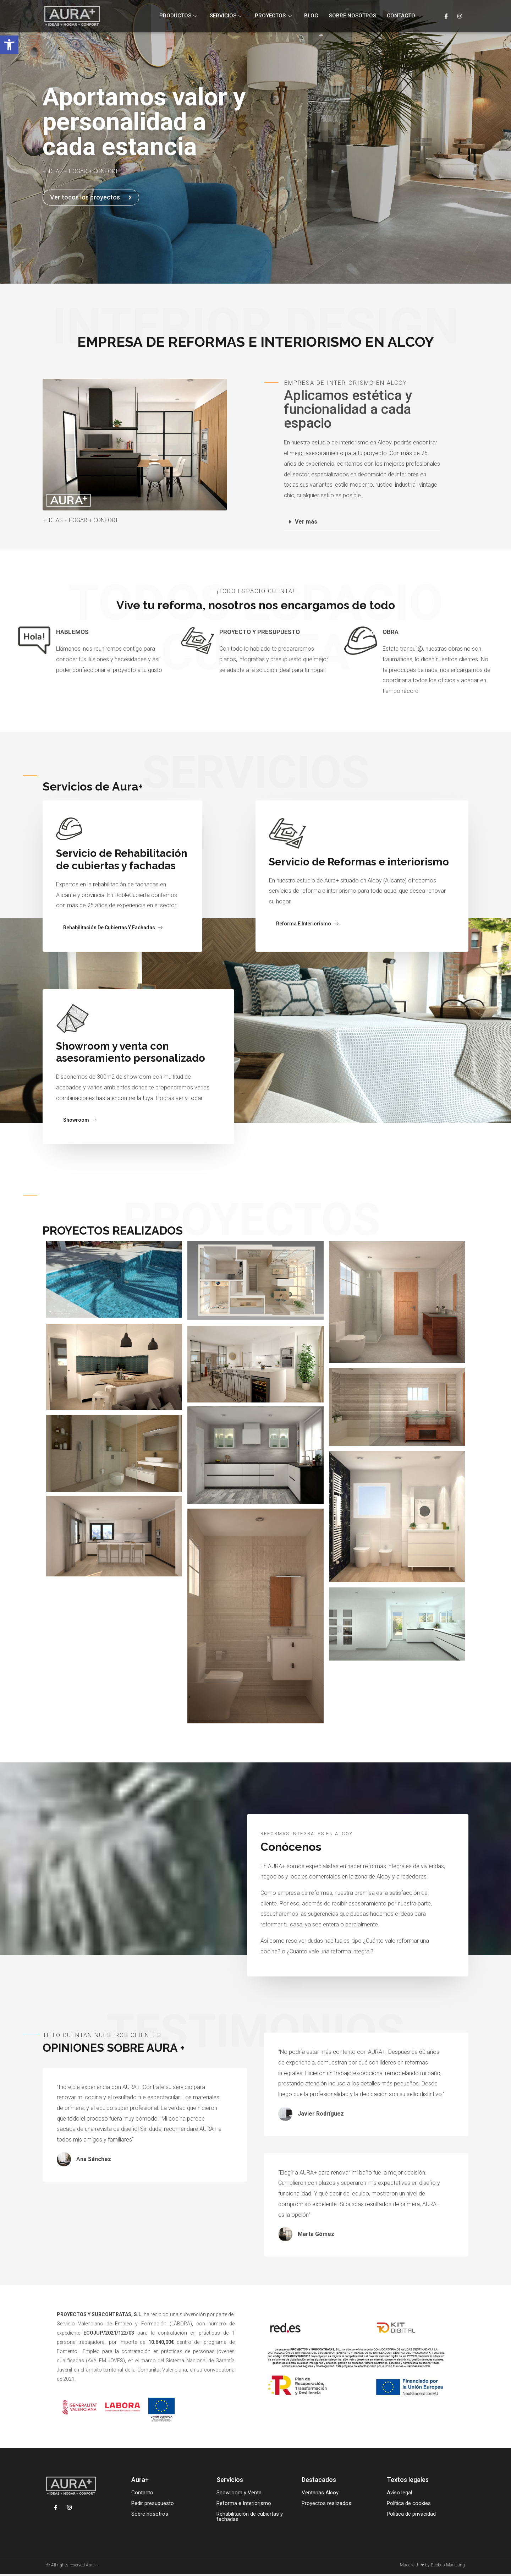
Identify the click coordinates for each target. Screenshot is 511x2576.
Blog (311, 15)
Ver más (306, 521)
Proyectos (274, 15)
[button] (9, 44)
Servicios (227, 15)
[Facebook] (446, 16)
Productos (179, 15)
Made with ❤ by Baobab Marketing (432, 2567)
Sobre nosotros (352, 15)
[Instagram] (459, 16)
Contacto (401, 15)
